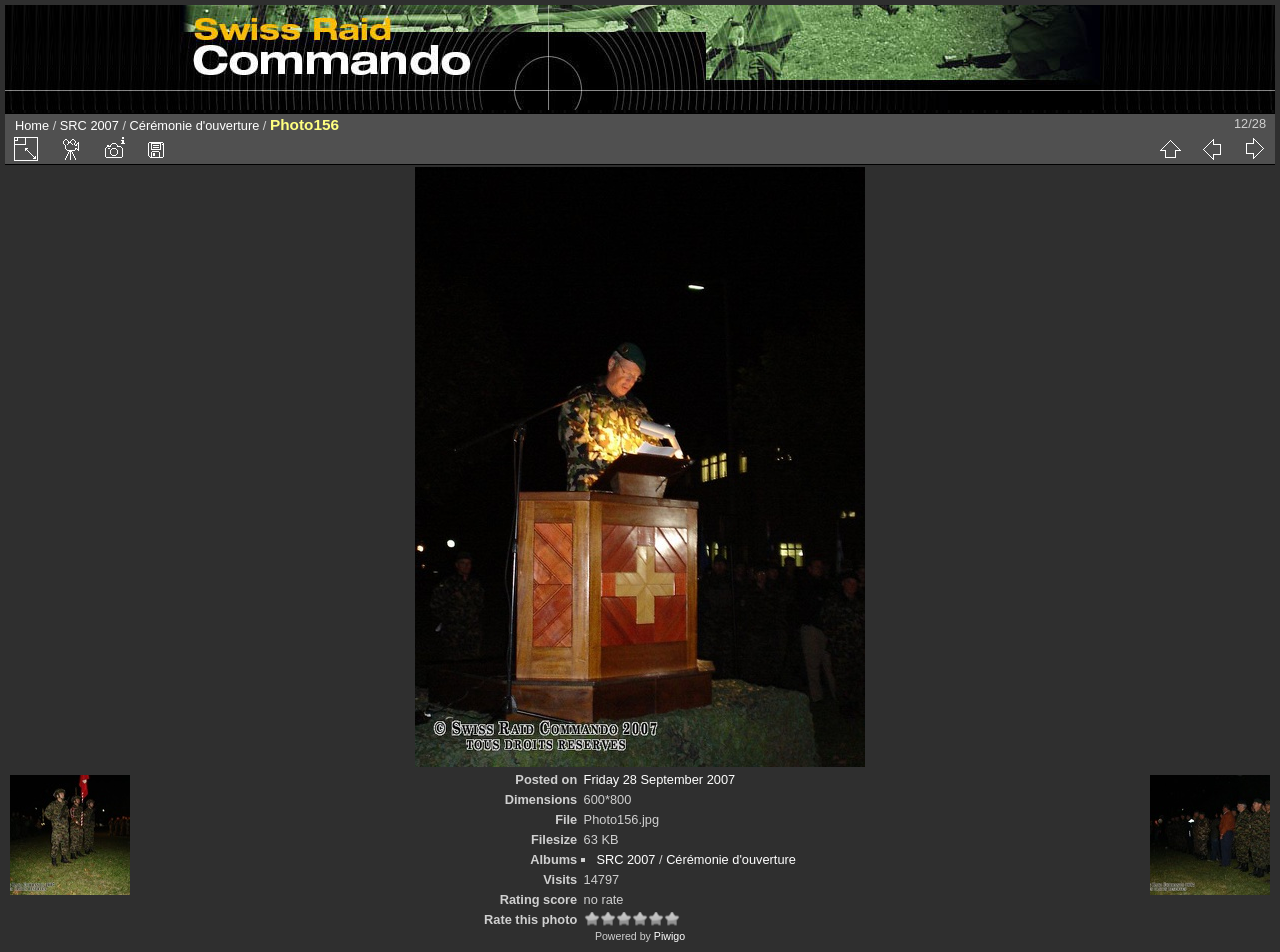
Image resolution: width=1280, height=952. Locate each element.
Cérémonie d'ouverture (195, 125)
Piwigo (669, 936)
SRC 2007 (89, 125)
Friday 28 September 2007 (660, 779)
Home (32, 125)
